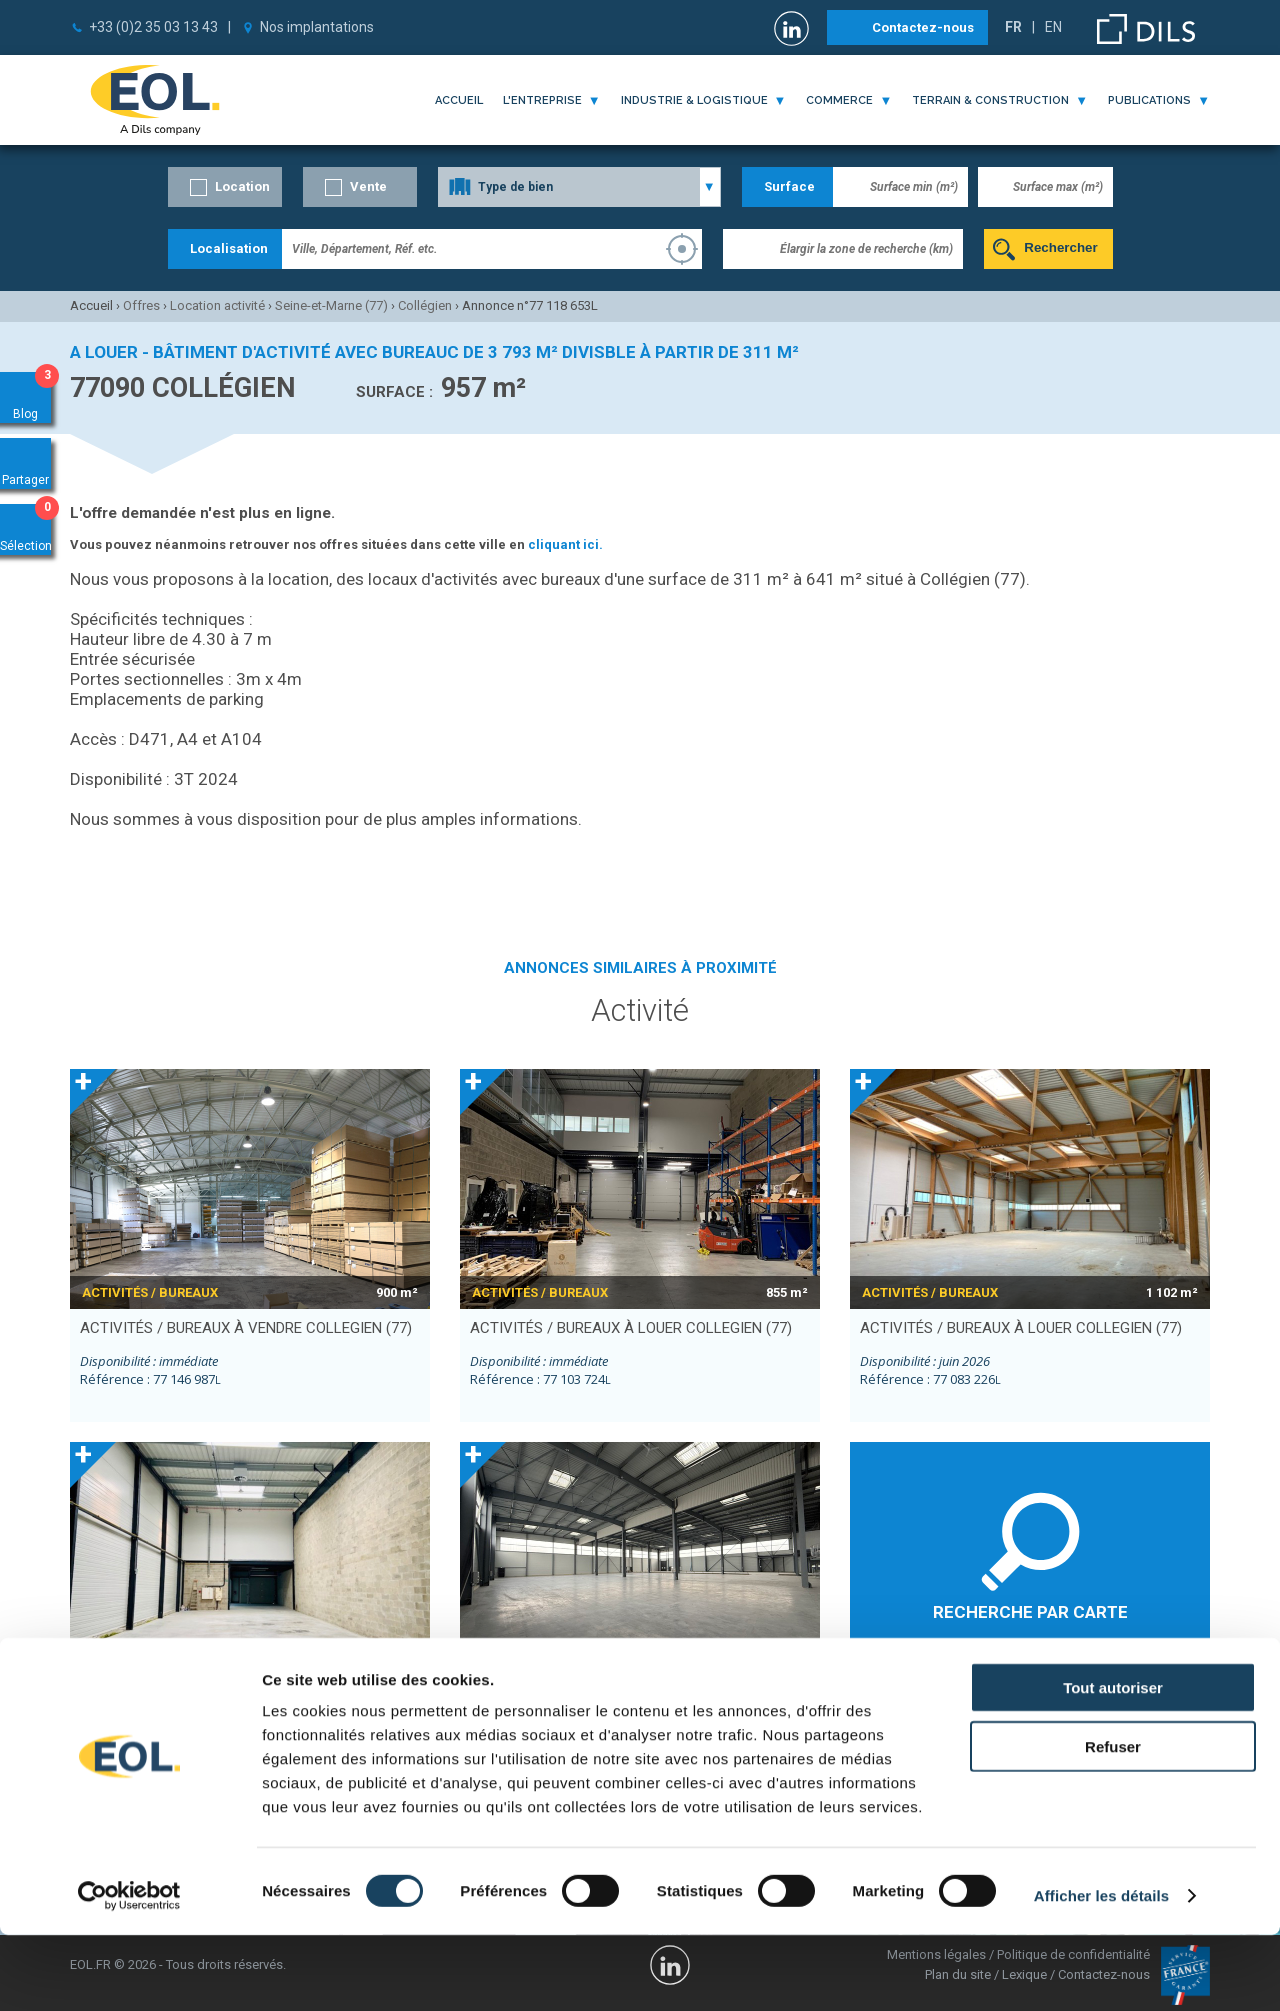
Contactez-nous (923, 27)
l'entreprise (542, 100)
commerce (839, 100)
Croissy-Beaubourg (915, 1699)
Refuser (1113, 1822)
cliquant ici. (565, 544)
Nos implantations (317, 27)
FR (1013, 27)
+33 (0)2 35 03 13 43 (153, 27)
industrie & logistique (694, 100)
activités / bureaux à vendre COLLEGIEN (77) (246, 1328)
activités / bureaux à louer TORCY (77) (616, 1701)
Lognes (1052, 1699)
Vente (368, 186)
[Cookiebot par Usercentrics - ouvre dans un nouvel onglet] (129, 1972)
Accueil (459, 100)
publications (1149, 100)
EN (1053, 27)
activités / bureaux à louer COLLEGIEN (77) (631, 1328)
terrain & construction (990, 100)
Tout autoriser (1113, 1763)
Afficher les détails (1101, 1971)
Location (242, 186)
